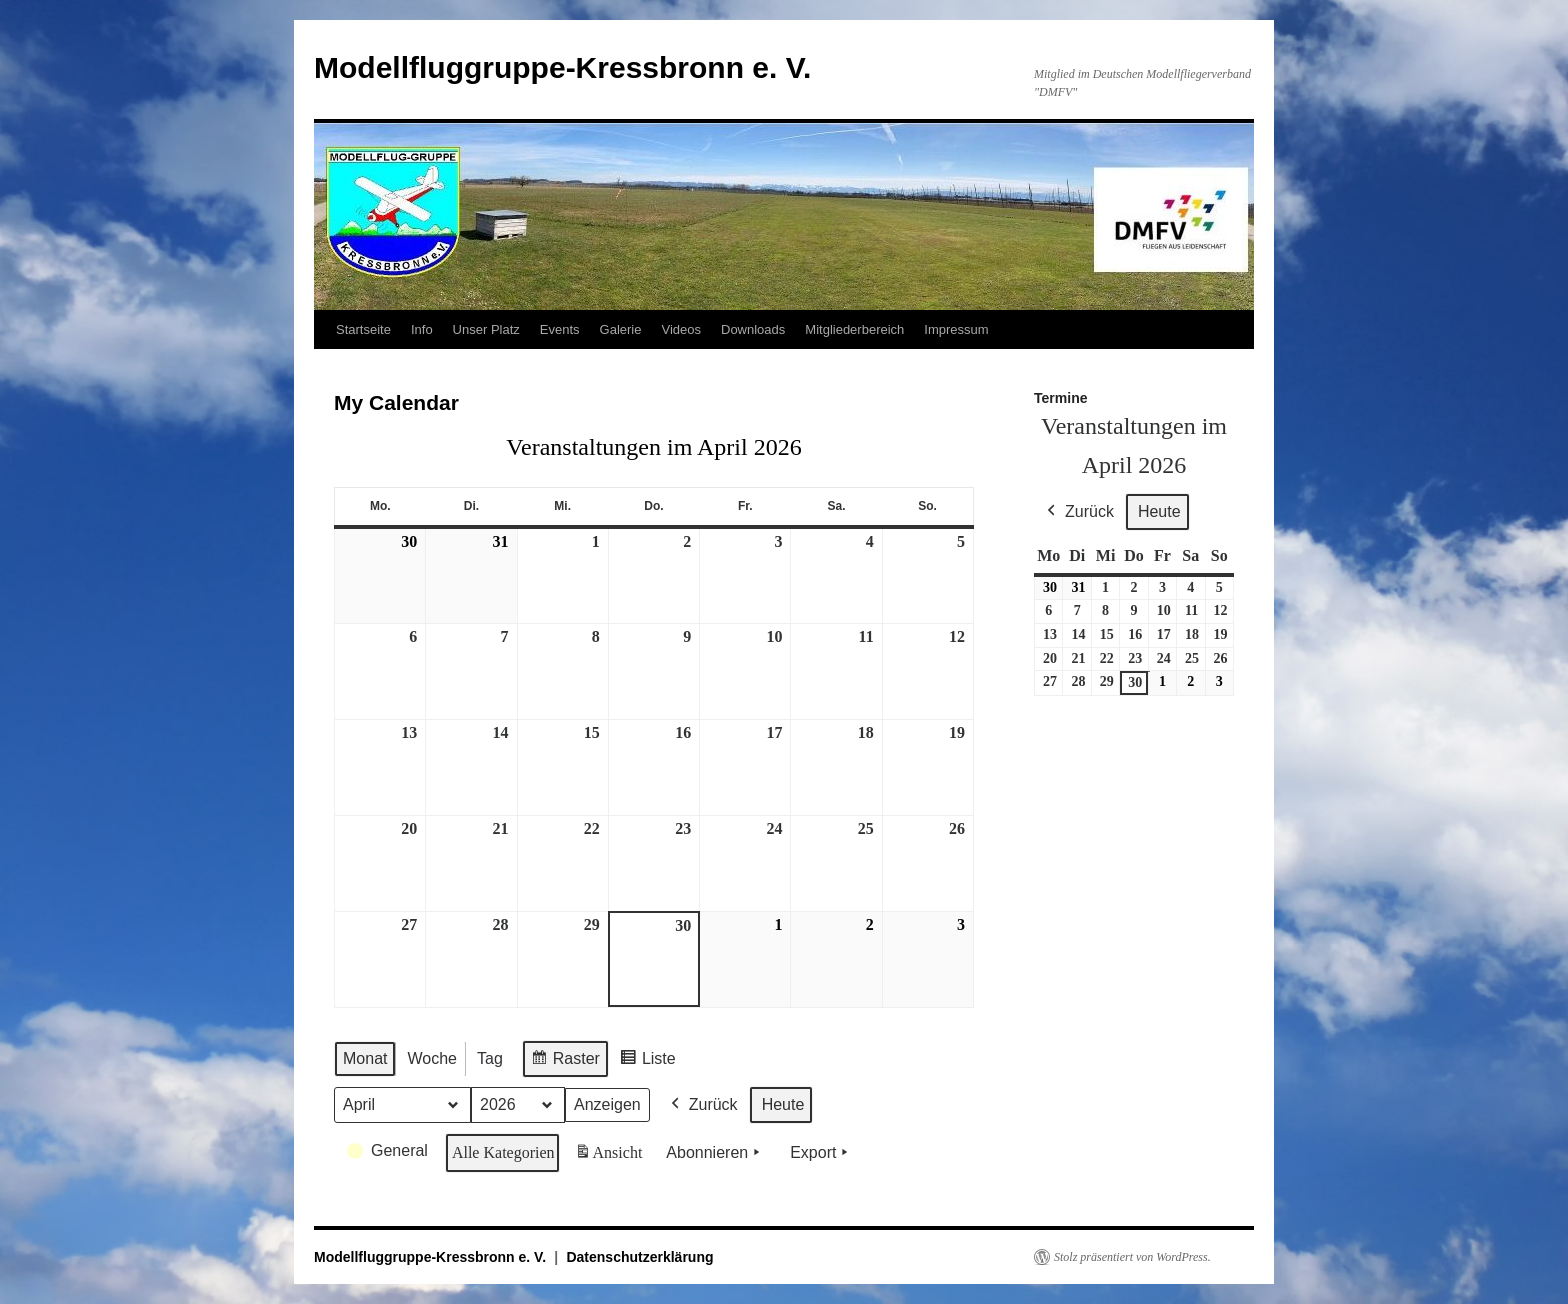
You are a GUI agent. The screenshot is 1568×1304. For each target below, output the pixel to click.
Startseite (363, 329)
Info (422, 329)
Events (560, 329)
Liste (647, 1061)
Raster (565, 1061)
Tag (490, 1058)
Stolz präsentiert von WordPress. (1132, 1257)
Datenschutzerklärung (639, 1257)
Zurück (702, 1105)
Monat (365, 1058)
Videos (681, 329)
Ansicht (610, 1156)
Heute (783, 1104)
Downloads (753, 329)
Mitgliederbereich (854, 329)
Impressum (956, 329)
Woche (432, 1058)
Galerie (621, 329)
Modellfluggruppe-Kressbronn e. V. (562, 67)
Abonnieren (715, 1153)
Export (821, 1153)
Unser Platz (486, 329)
